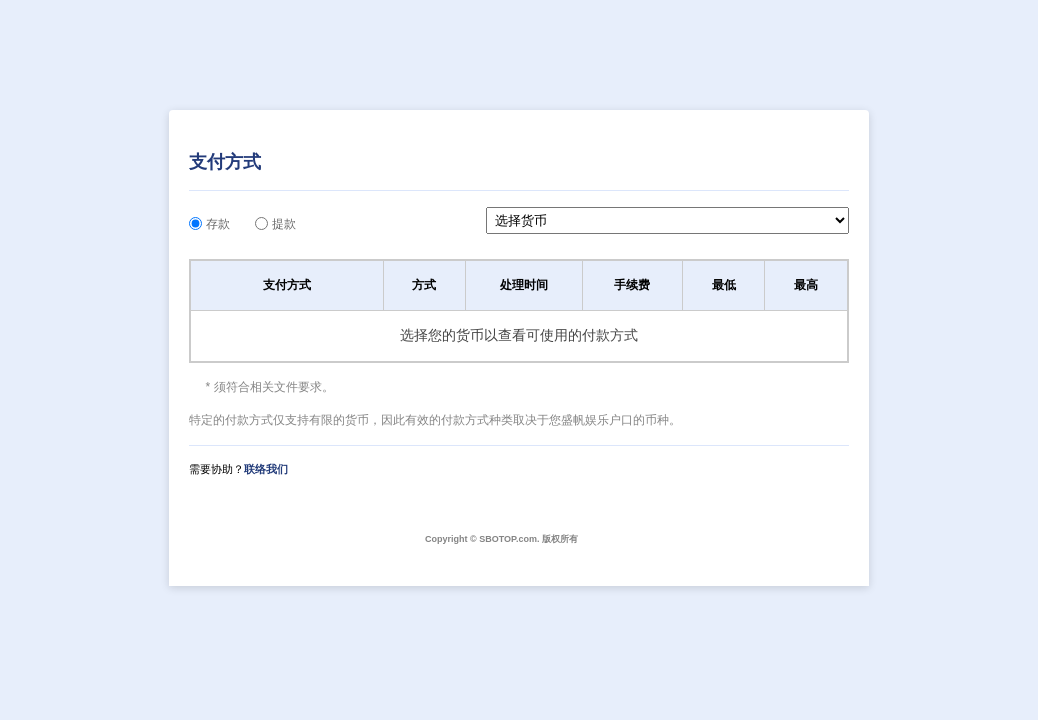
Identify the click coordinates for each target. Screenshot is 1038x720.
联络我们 (266, 469)
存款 (218, 224)
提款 (284, 224)
